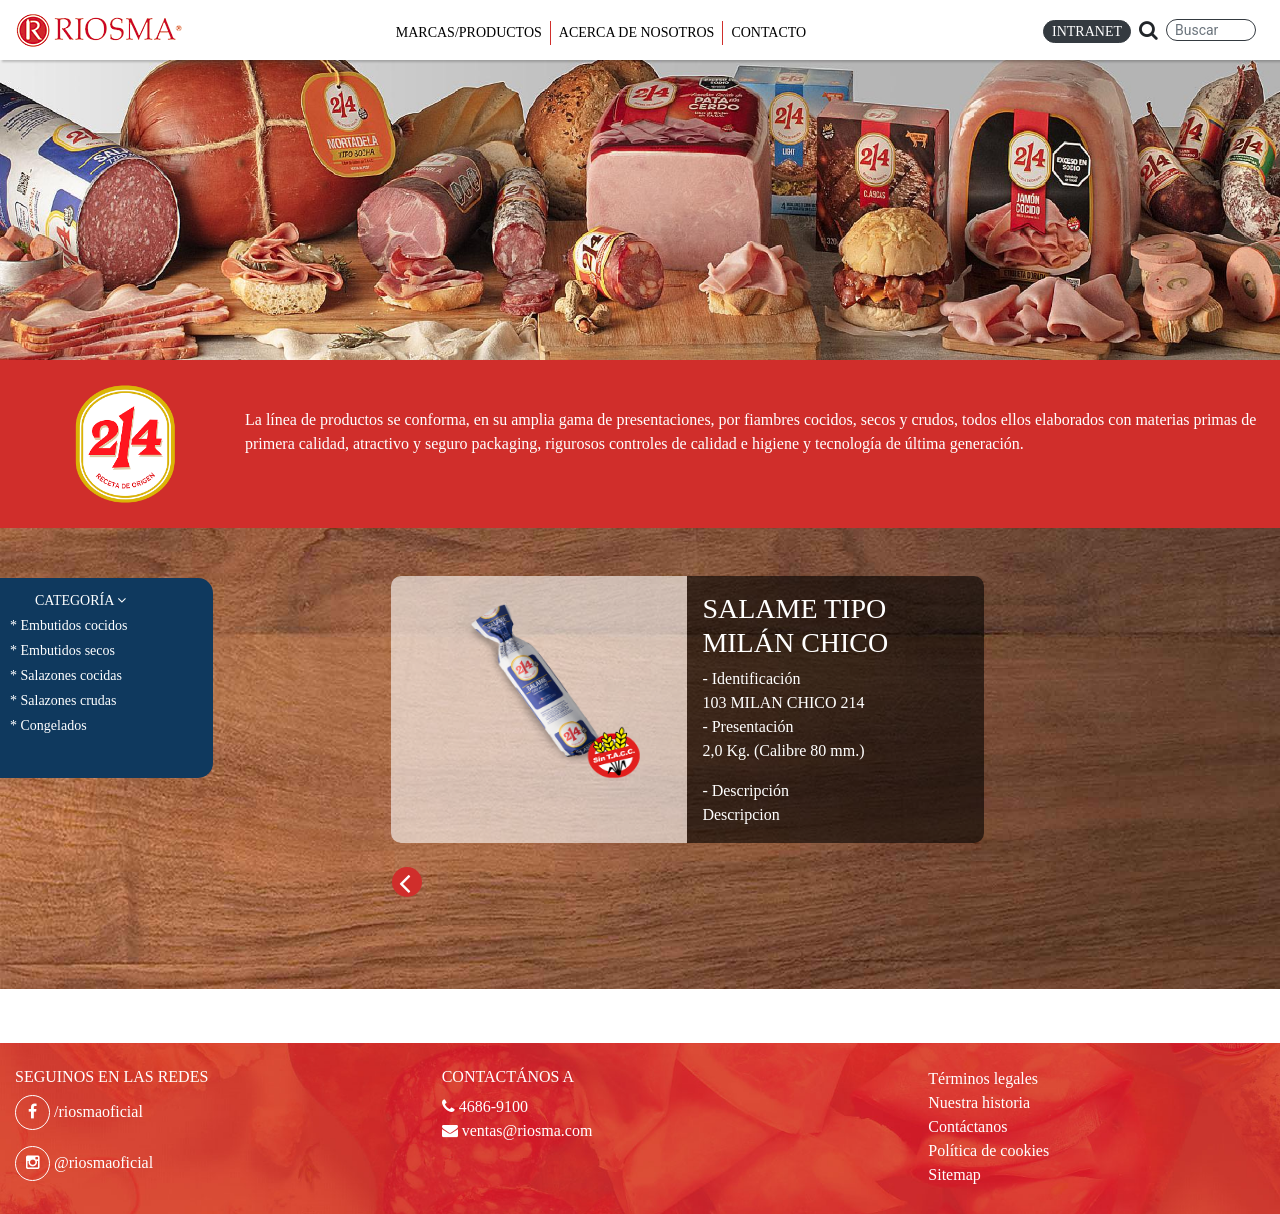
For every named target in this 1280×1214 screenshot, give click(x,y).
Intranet (1087, 31)
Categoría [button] (80, 600)
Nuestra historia (979, 1102)
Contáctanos (967, 1126)
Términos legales (983, 1078)
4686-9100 (485, 1106)
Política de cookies (988, 1150)
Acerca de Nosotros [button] (637, 32)
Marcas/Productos (469, 32)
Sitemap (954, 1174)
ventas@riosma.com (517, 1130)
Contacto (768, 32)
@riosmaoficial (84, 1162)
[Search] (1211, 30)
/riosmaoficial (79, 1111)
